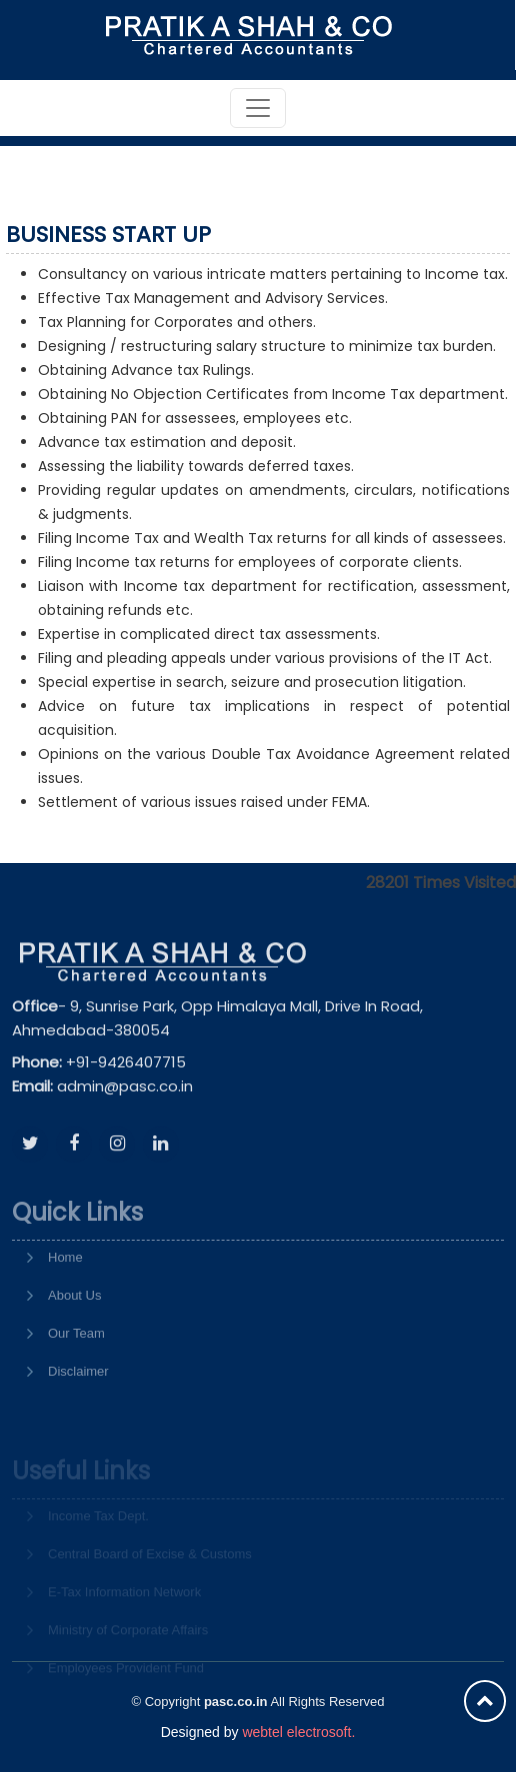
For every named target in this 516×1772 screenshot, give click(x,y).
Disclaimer (78, 1403)
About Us (74, 1327)
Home (65, 1289)
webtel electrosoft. (298, 1732)
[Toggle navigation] (258, 108)
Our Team (76, 1365)
